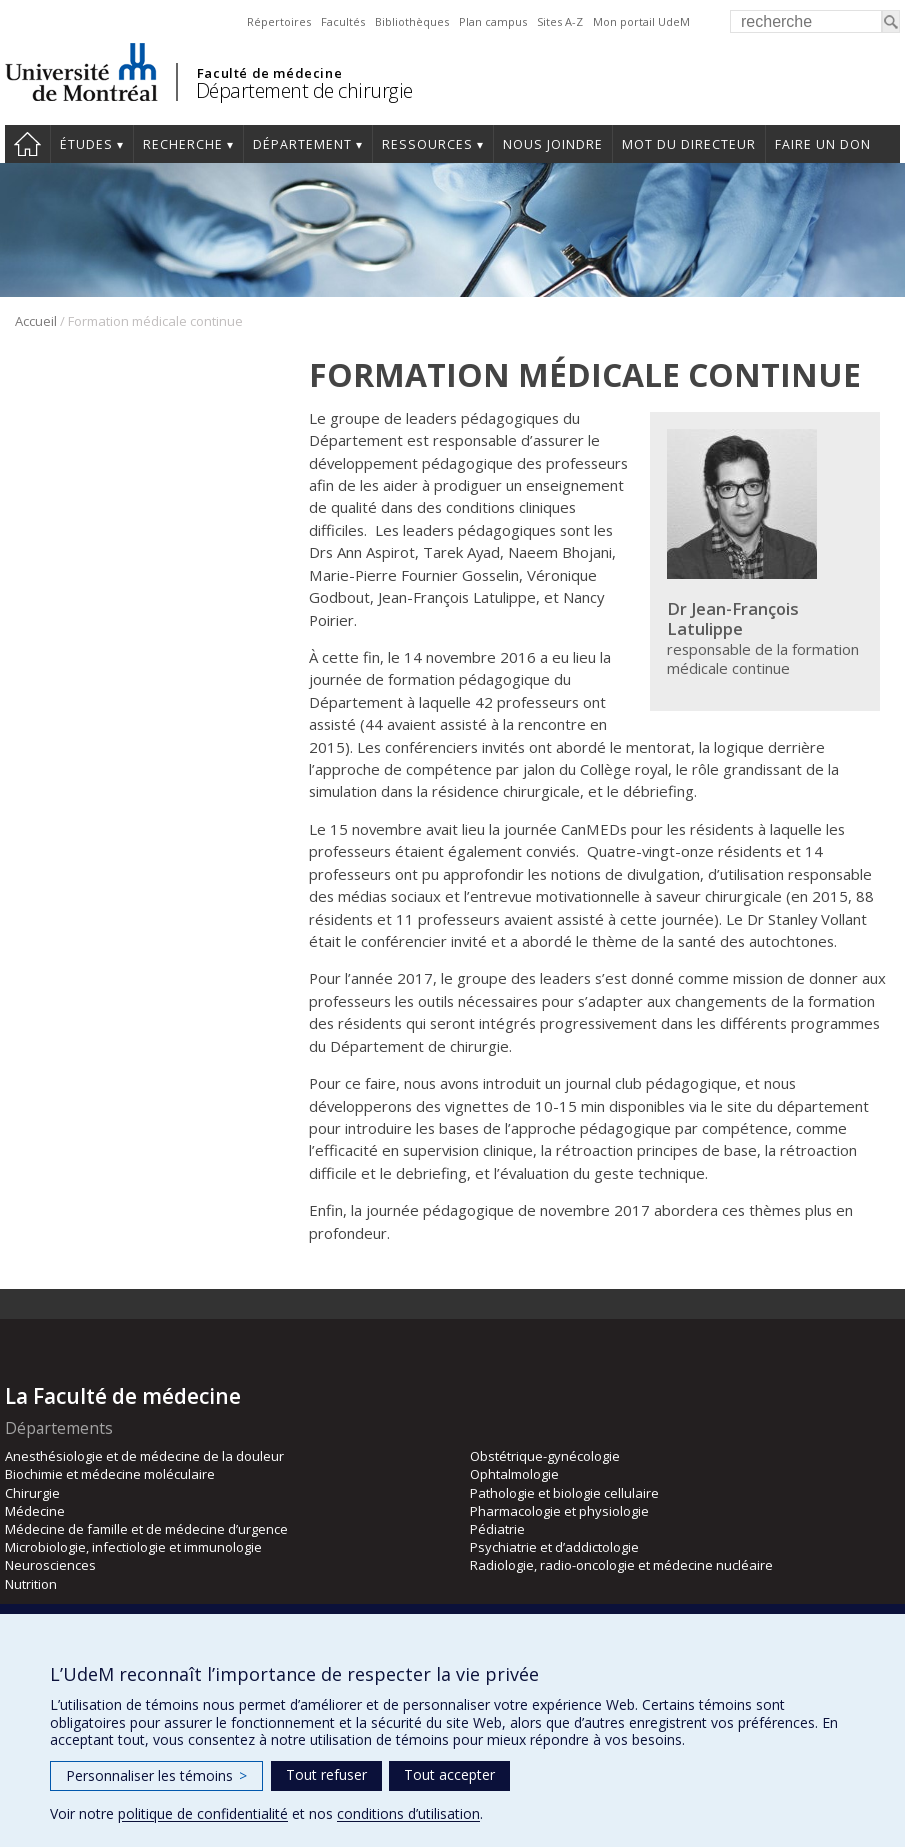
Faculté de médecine (269, 73)
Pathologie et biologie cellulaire (564, 1493)
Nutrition (31, 1584)
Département (302, 144)
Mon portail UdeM (641, 21)
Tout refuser (326, 1774)
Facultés (343, 21)
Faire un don (823, 144)
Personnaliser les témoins (156, 1775)
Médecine (35, 1511)
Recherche (183, 144)
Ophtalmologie (514, 1474)
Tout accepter (449, 1774)
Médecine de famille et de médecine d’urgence (146, 1529)
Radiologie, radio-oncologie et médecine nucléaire (621, 1565)
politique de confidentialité (203, 1813)
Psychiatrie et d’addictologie (554, 1547)
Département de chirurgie (304, 90)
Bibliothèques (412, 21)
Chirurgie (32, 1493)
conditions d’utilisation (408, 1813)
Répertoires (279, 21)
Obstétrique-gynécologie (545, 1456)
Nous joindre (553, 144)
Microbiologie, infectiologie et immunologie (133, 1547)
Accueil (36, 321)
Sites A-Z (560, 21)
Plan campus (493, 21)
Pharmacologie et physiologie (559, 1511)
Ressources (427, 144)
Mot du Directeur (689, 144)
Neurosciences (50, 1565)
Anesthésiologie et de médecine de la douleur (144, 1456)
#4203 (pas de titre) (27, 144)
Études (86, 144)
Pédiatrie (497, 1529)
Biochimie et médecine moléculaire (110, 1474)
